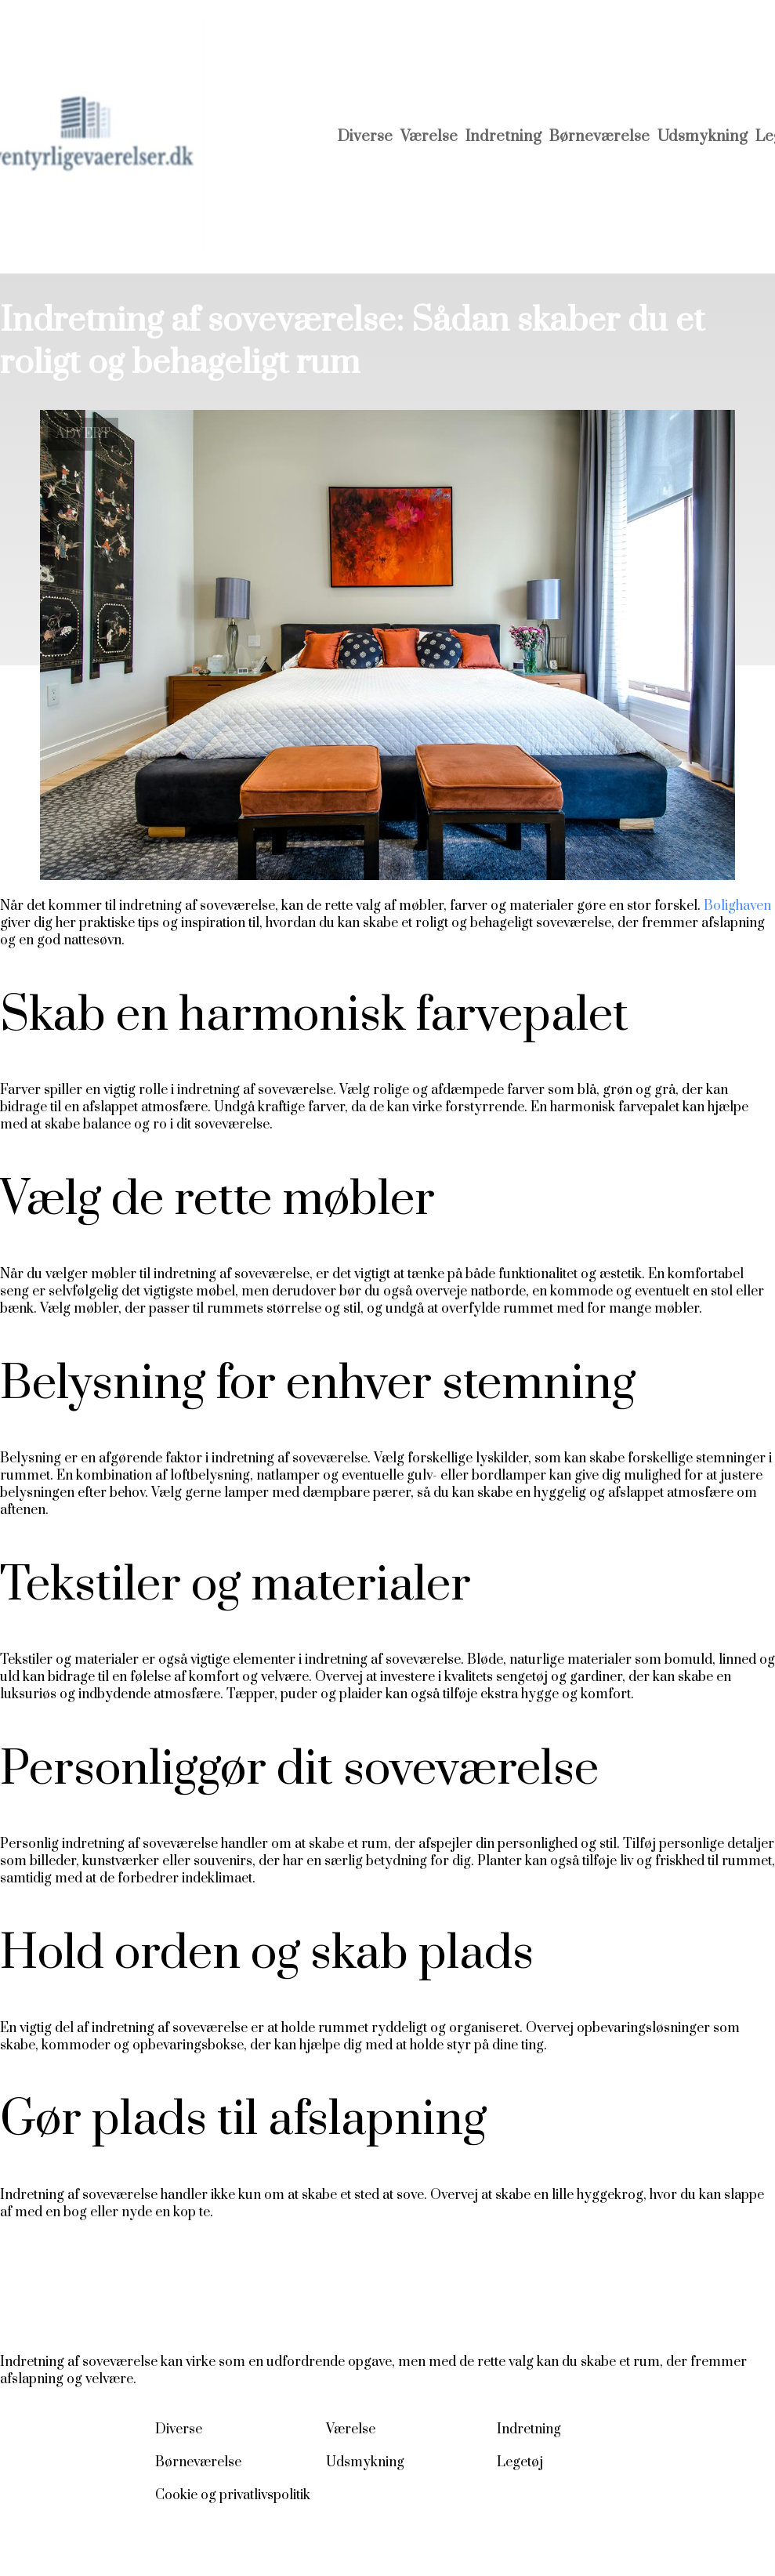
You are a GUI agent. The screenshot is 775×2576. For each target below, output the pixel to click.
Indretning (503, 137)
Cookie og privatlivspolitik (232, 2495)
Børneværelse (599, 137)
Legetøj (520, 2462)
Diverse (365, 137)
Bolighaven (737, 906)
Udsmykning (702, 137)
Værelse (429, 137)
